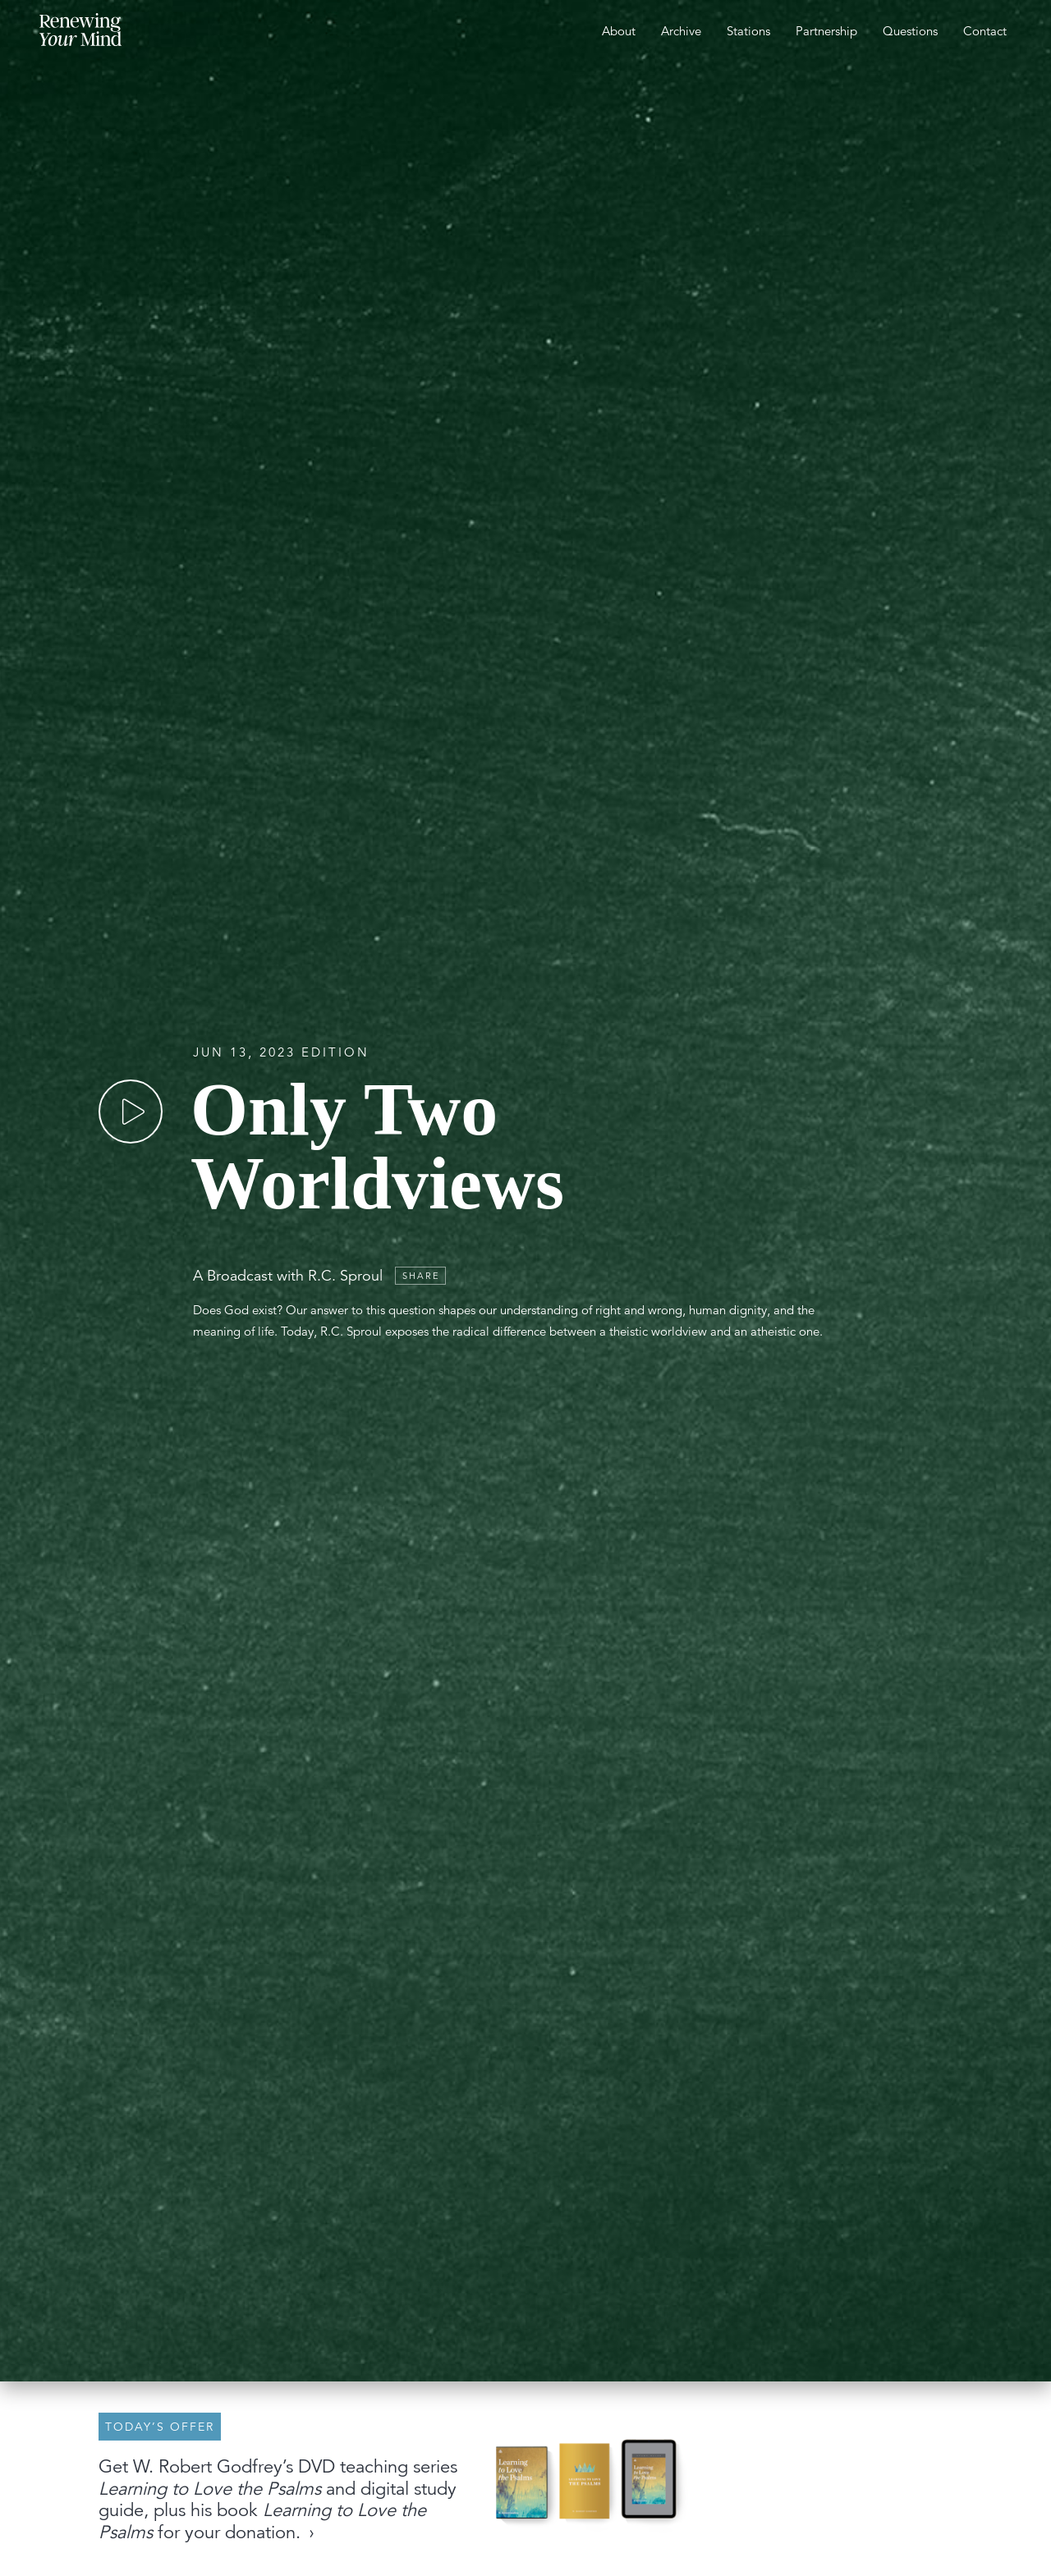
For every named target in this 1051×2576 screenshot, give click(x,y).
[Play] (131, 1111)
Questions (910, 31)
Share (421, 1275)
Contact (985, 31)
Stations (748, 31)
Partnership (826, 31)
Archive (681, 31)
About (619, 31)
